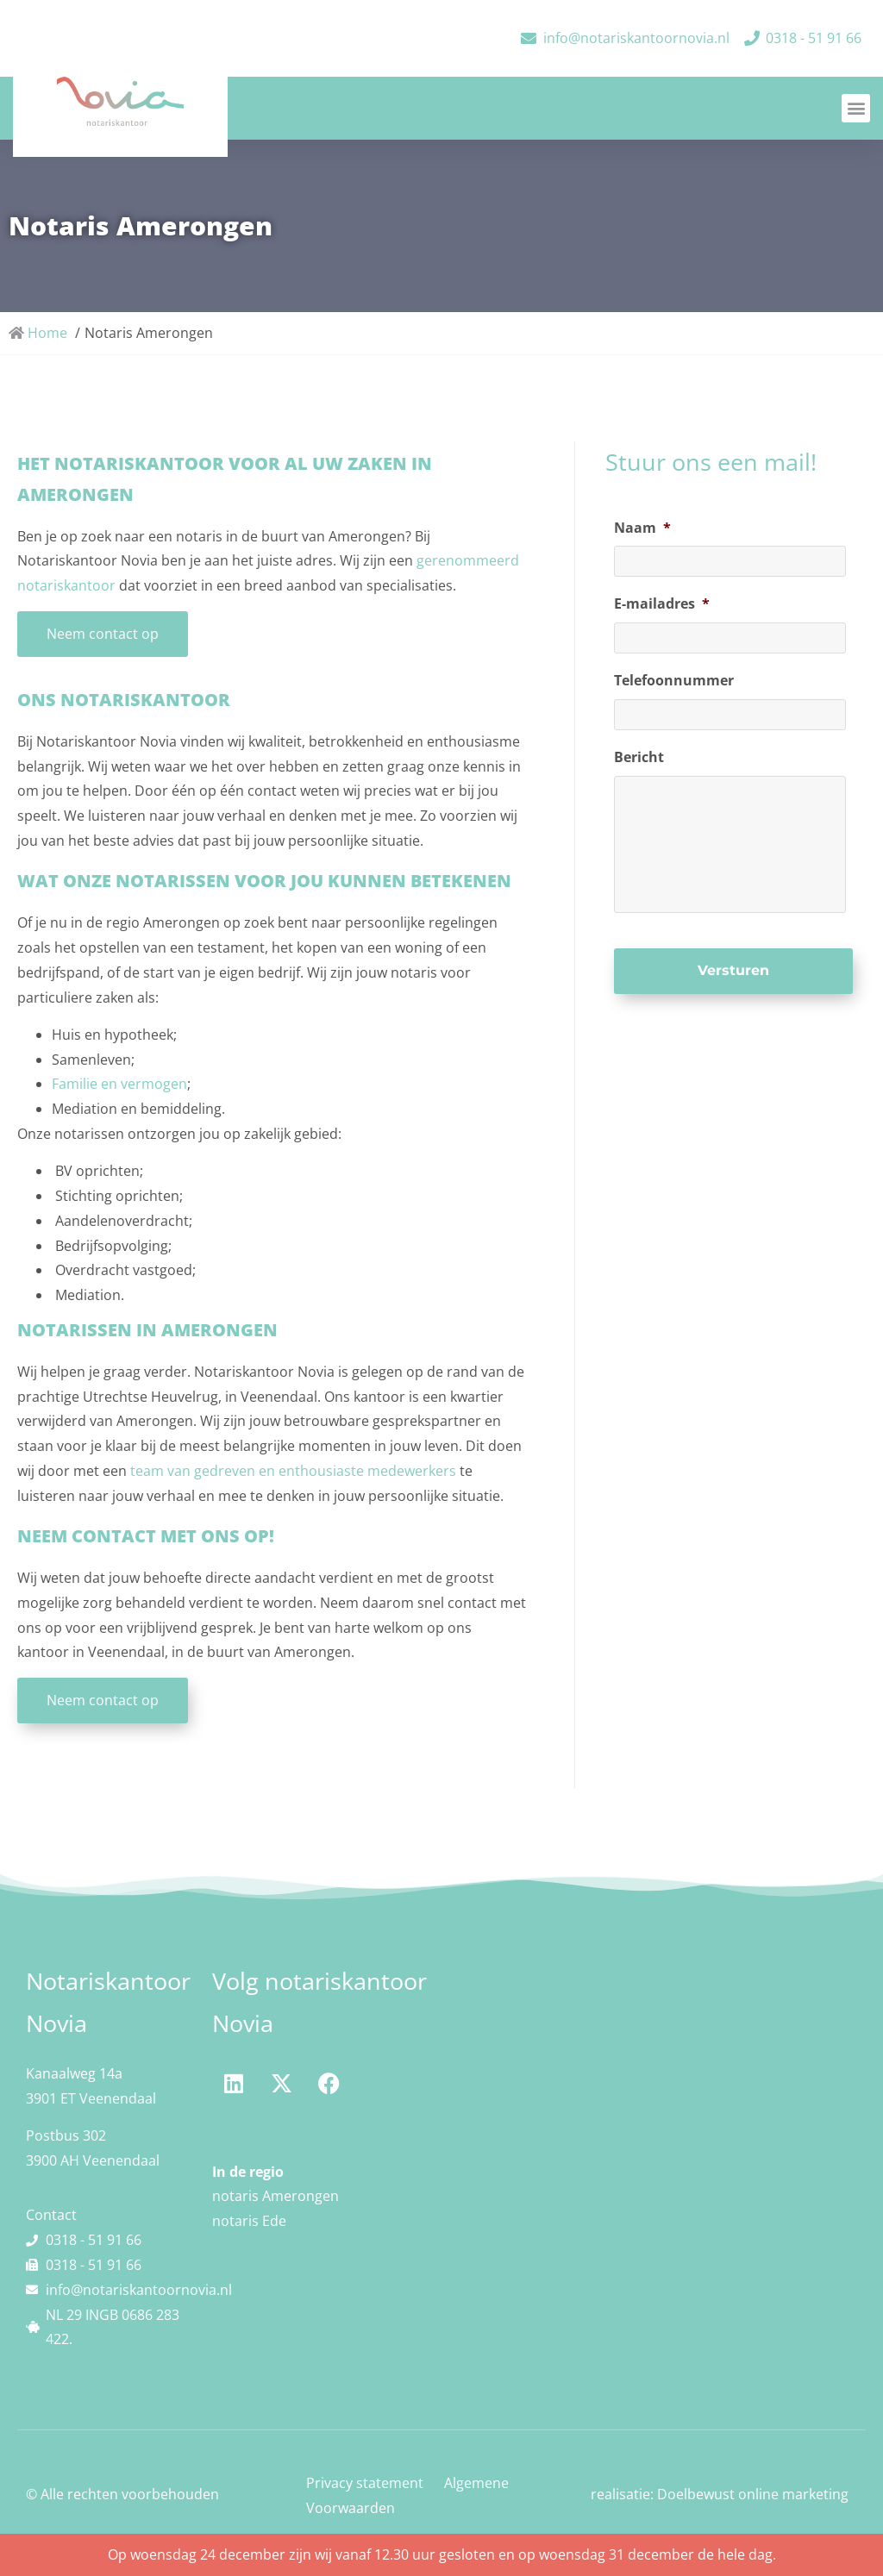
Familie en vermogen (119, 1083)
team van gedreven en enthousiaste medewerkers (291, 1470)
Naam (642, 528)
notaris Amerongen (275, 2195)
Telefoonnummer (674, 681)
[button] (856, 108)
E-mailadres (662, 604)
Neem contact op (103, 633)
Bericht (639, 757)
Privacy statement (364, 2482)
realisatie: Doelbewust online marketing (720, 2494)
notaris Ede (249, 2220)
